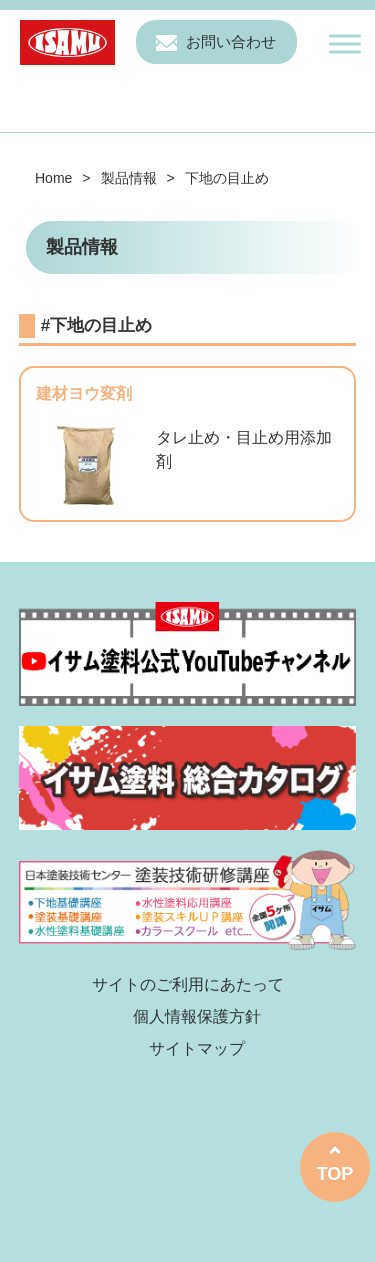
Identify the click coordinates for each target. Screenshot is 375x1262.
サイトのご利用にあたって (188, 984)
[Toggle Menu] (345, 43)
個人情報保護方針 (197, 1016)
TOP (335, 1174)
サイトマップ (197, 1048)
